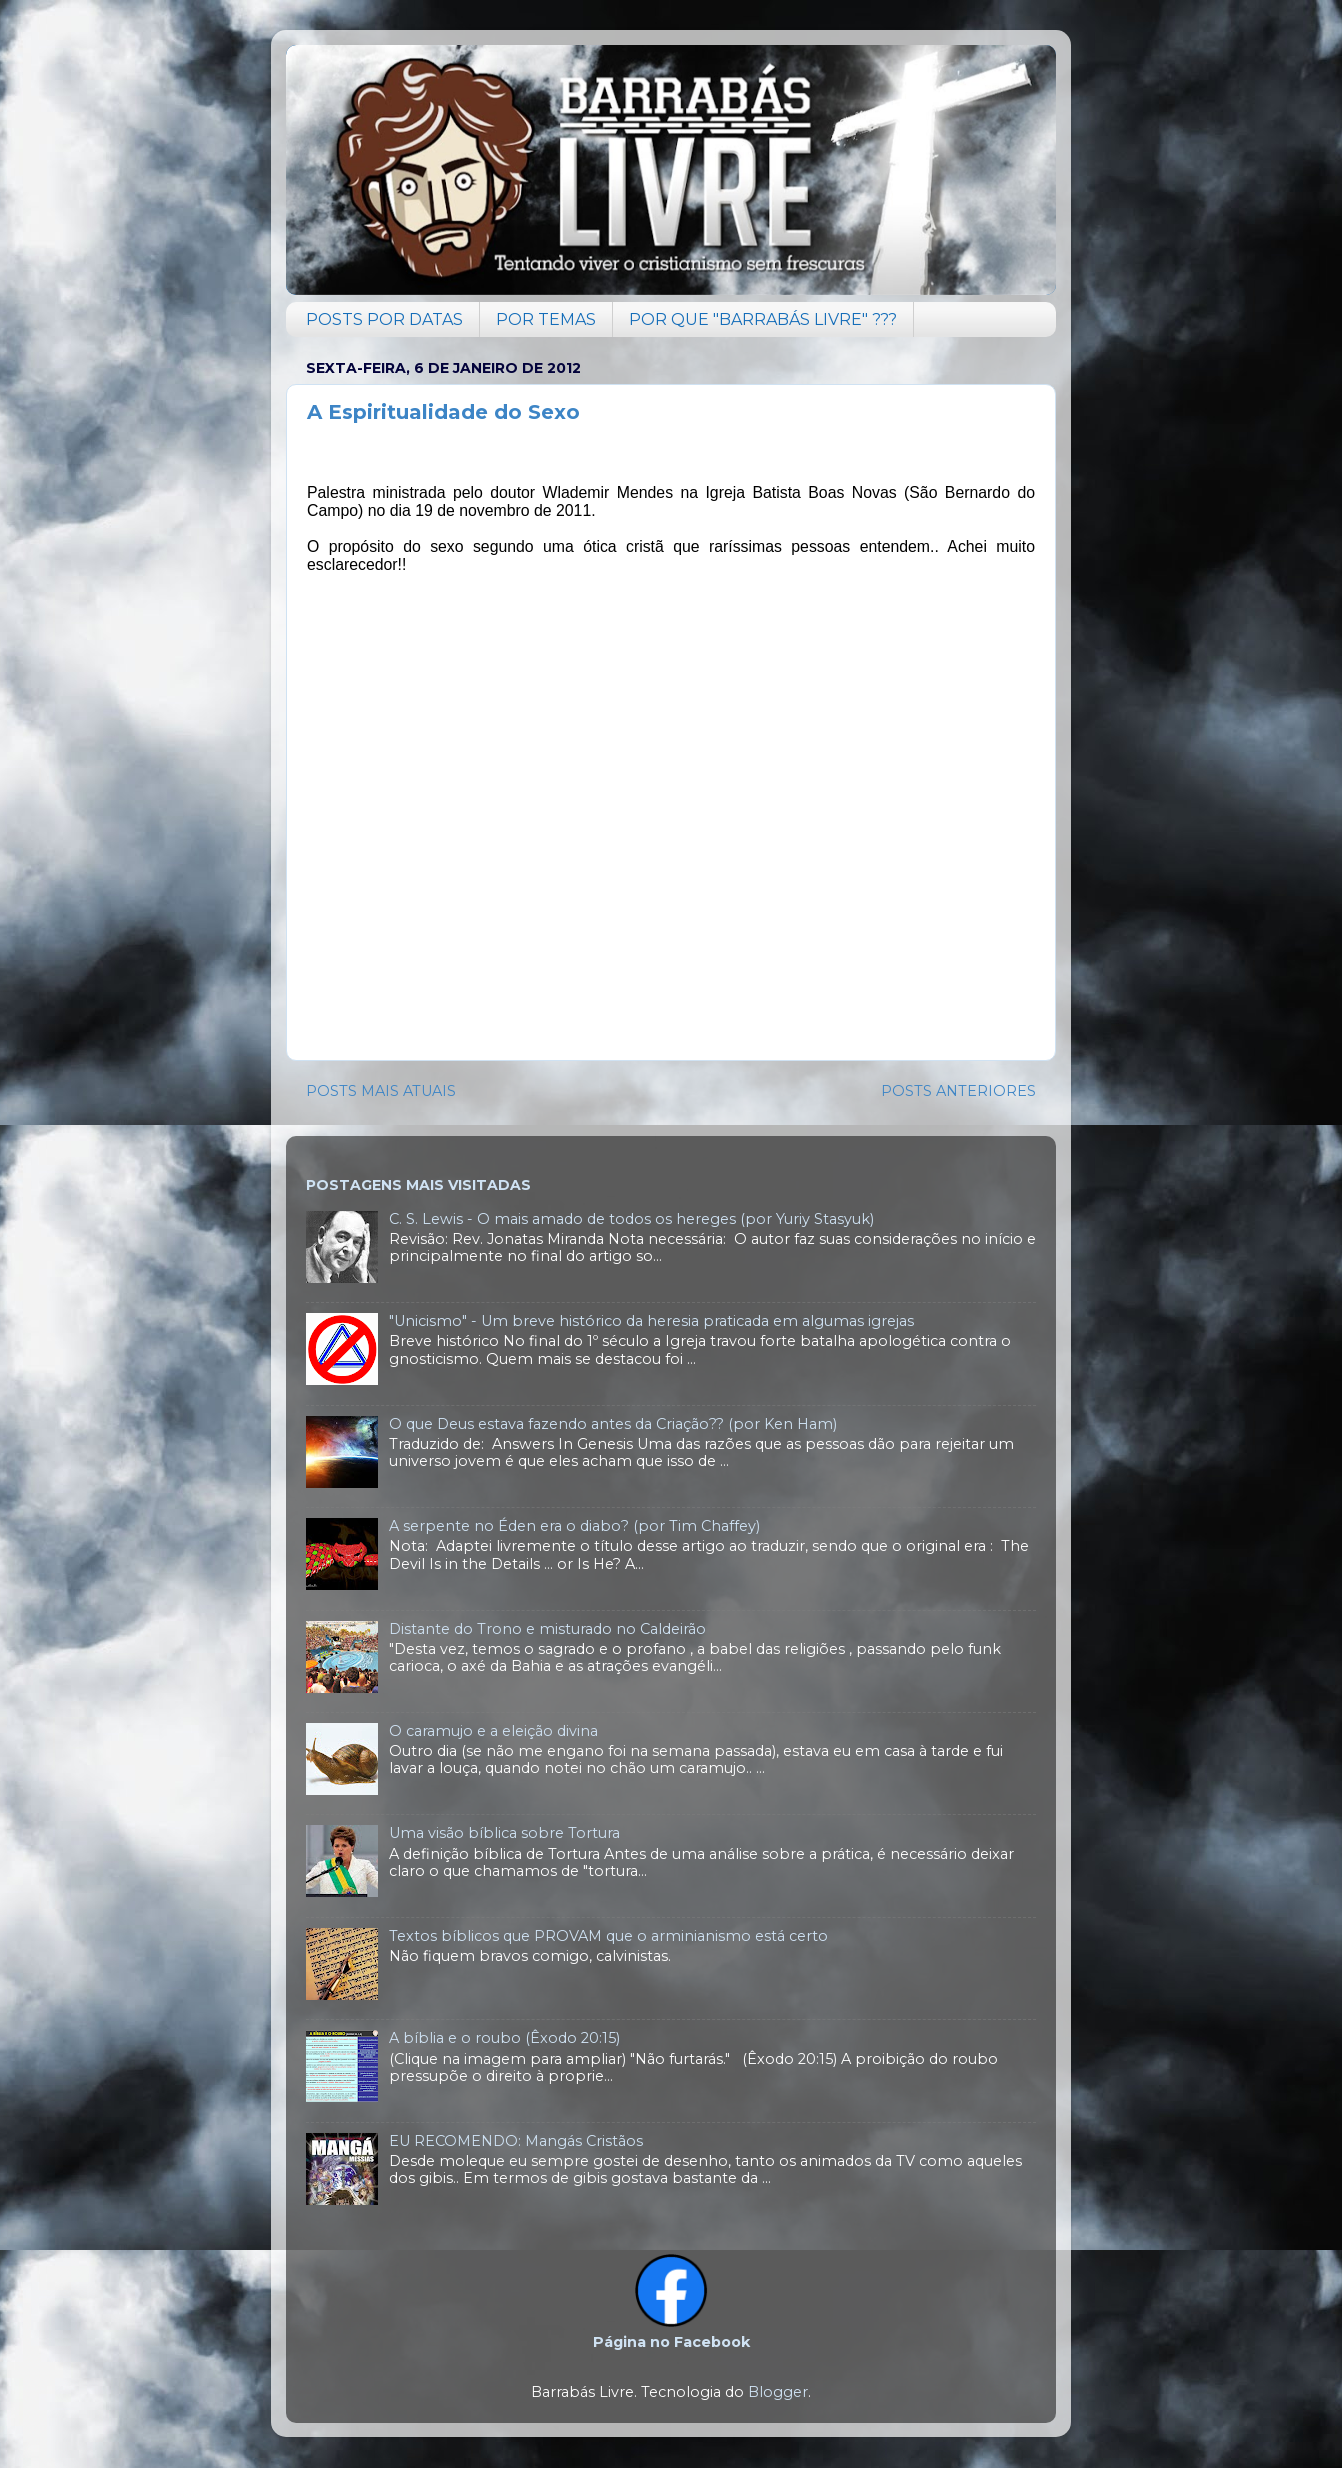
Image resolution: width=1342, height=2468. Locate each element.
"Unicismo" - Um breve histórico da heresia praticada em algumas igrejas (651, 1321)
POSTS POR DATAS (384, 319)
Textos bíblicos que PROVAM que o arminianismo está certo (608, 1936)
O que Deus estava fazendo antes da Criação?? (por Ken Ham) (613, 1424)
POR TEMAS (546, 319)
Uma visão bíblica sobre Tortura (504, 1833)
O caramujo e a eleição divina (493, 1731)
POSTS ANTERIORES (958, 1091)
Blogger (778, 2392)
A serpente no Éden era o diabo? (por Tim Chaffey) (574, 1526)
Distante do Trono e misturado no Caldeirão (547, 1629)
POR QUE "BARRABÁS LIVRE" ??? (763, 319)
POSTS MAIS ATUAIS (381, 1091)
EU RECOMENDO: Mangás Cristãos (516, 2141)
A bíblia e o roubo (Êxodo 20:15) (504, 2038)
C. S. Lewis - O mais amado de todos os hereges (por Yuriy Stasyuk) (631, 1219)
